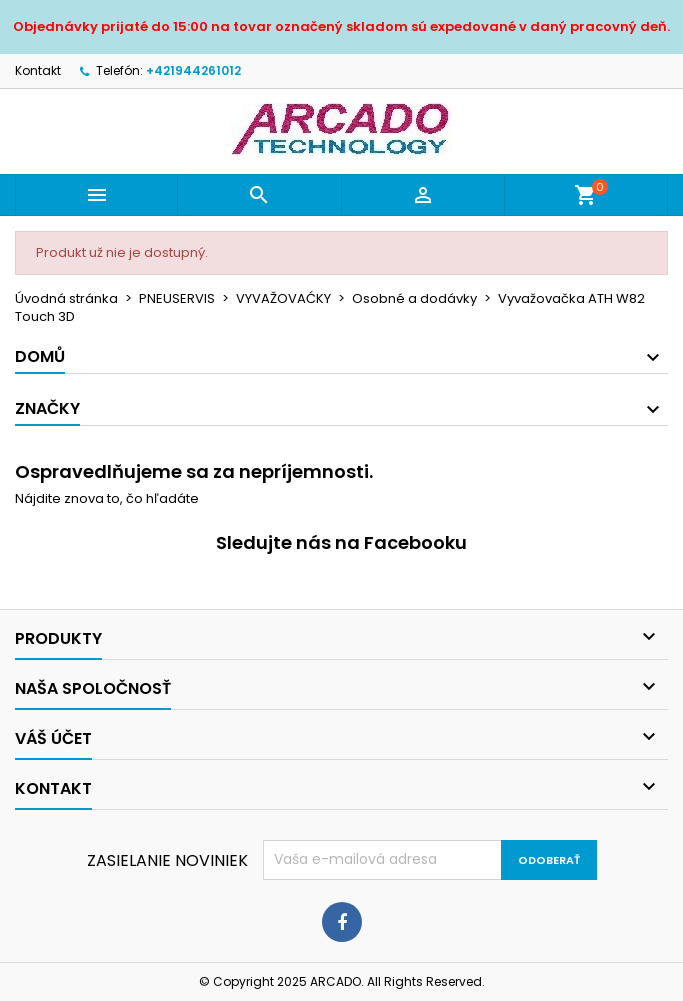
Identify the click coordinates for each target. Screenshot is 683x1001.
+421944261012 (193, 70)
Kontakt (38, 70)
